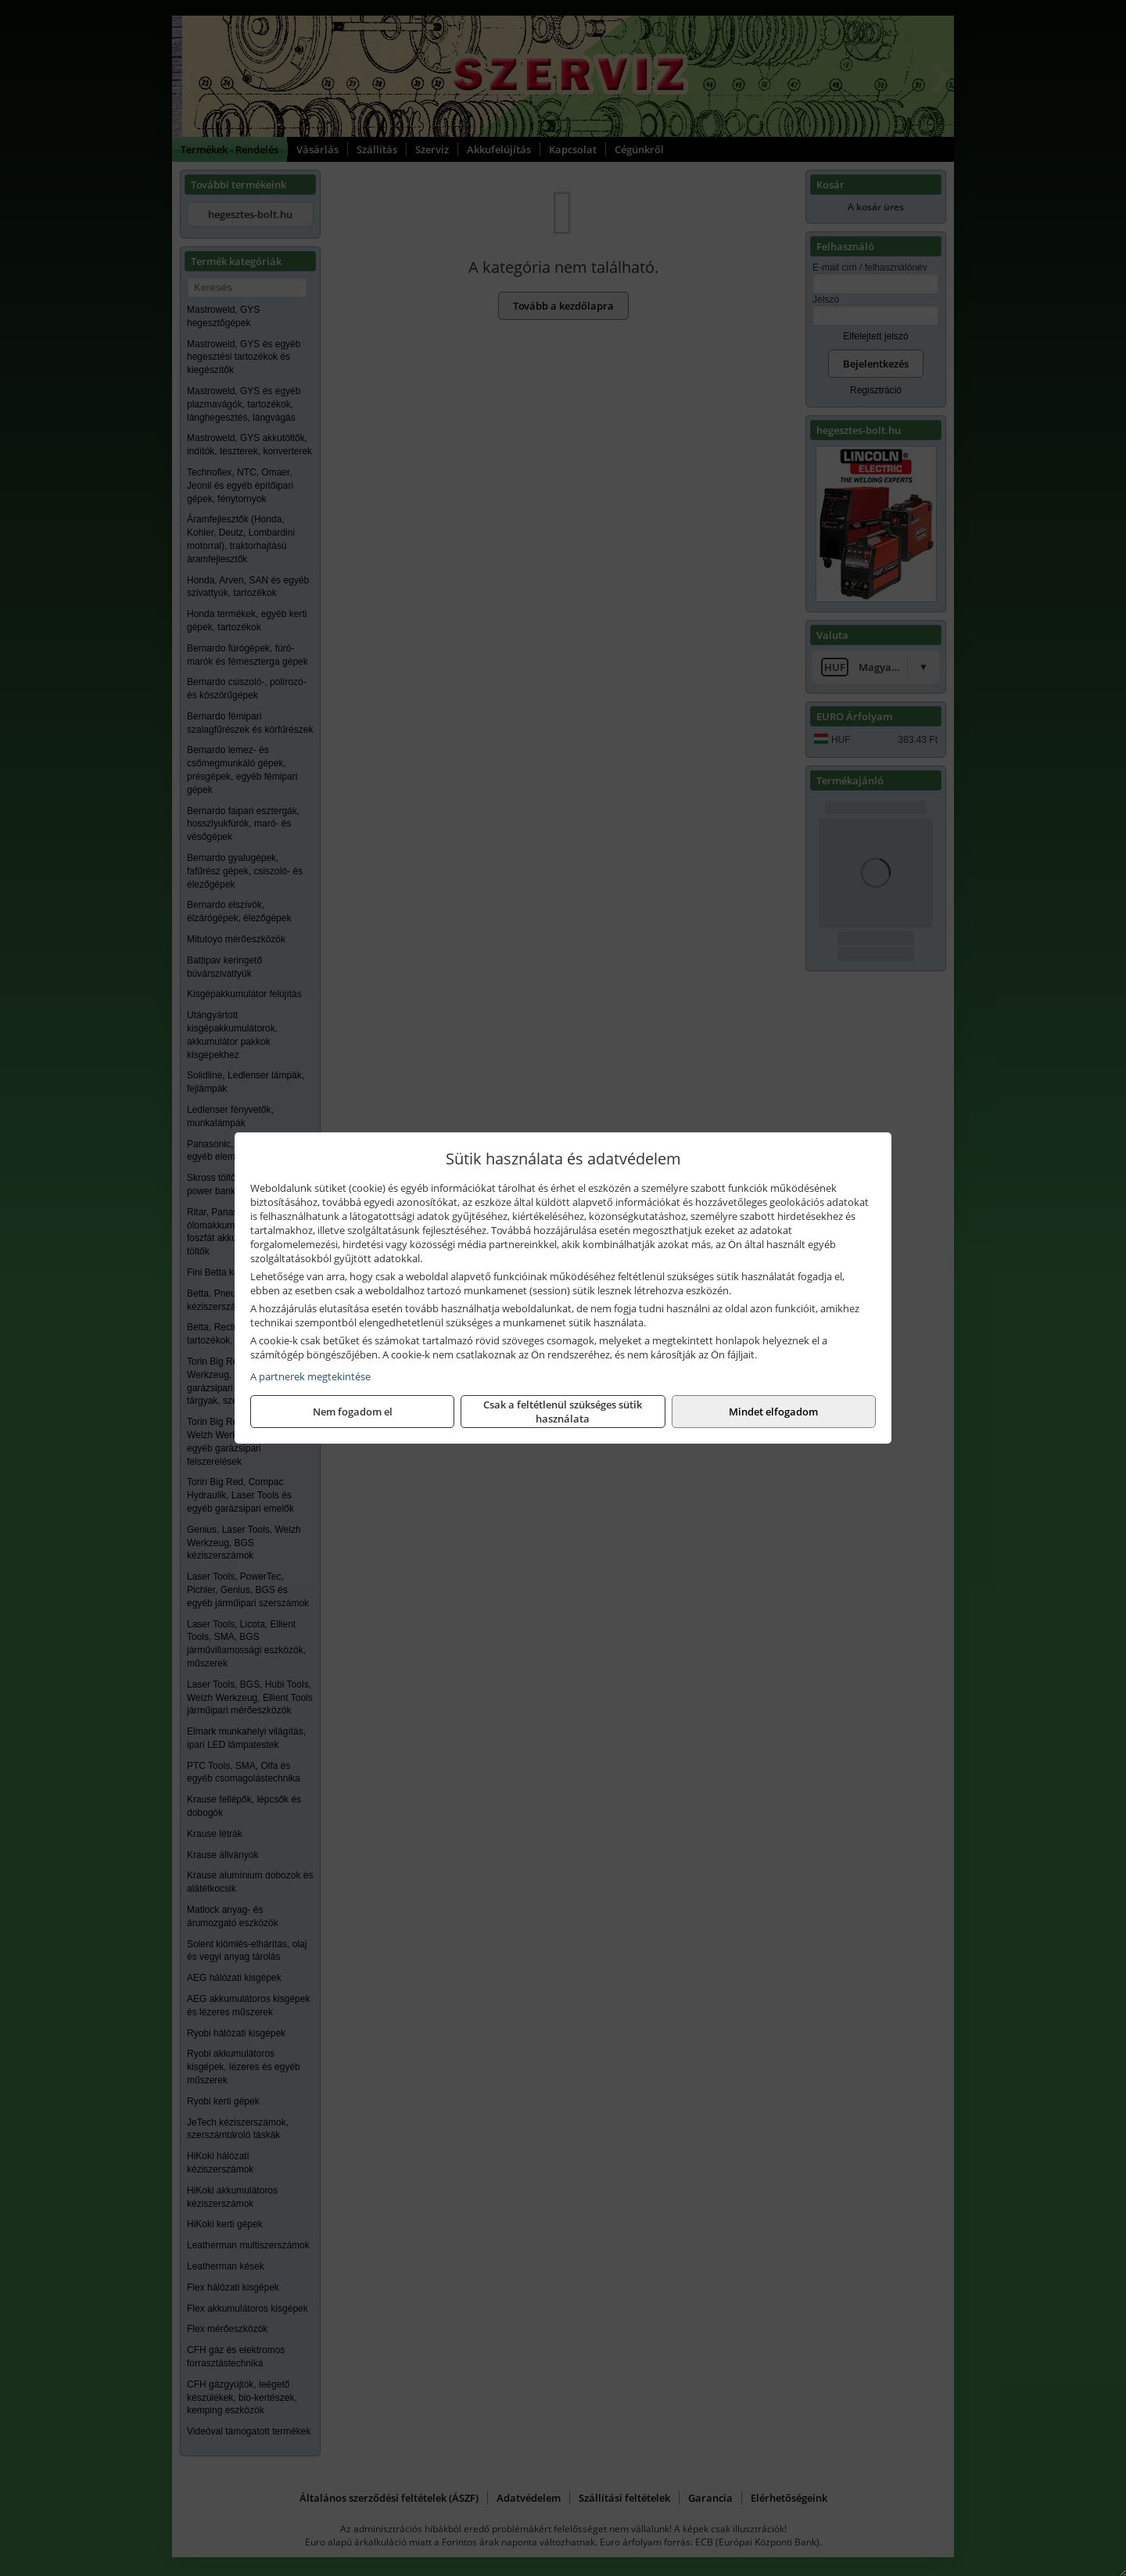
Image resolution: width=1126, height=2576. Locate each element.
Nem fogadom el (353, 1412)
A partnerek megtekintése (310, 1376)
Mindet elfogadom (773, 1412)
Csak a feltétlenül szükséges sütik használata (562, 1411)
